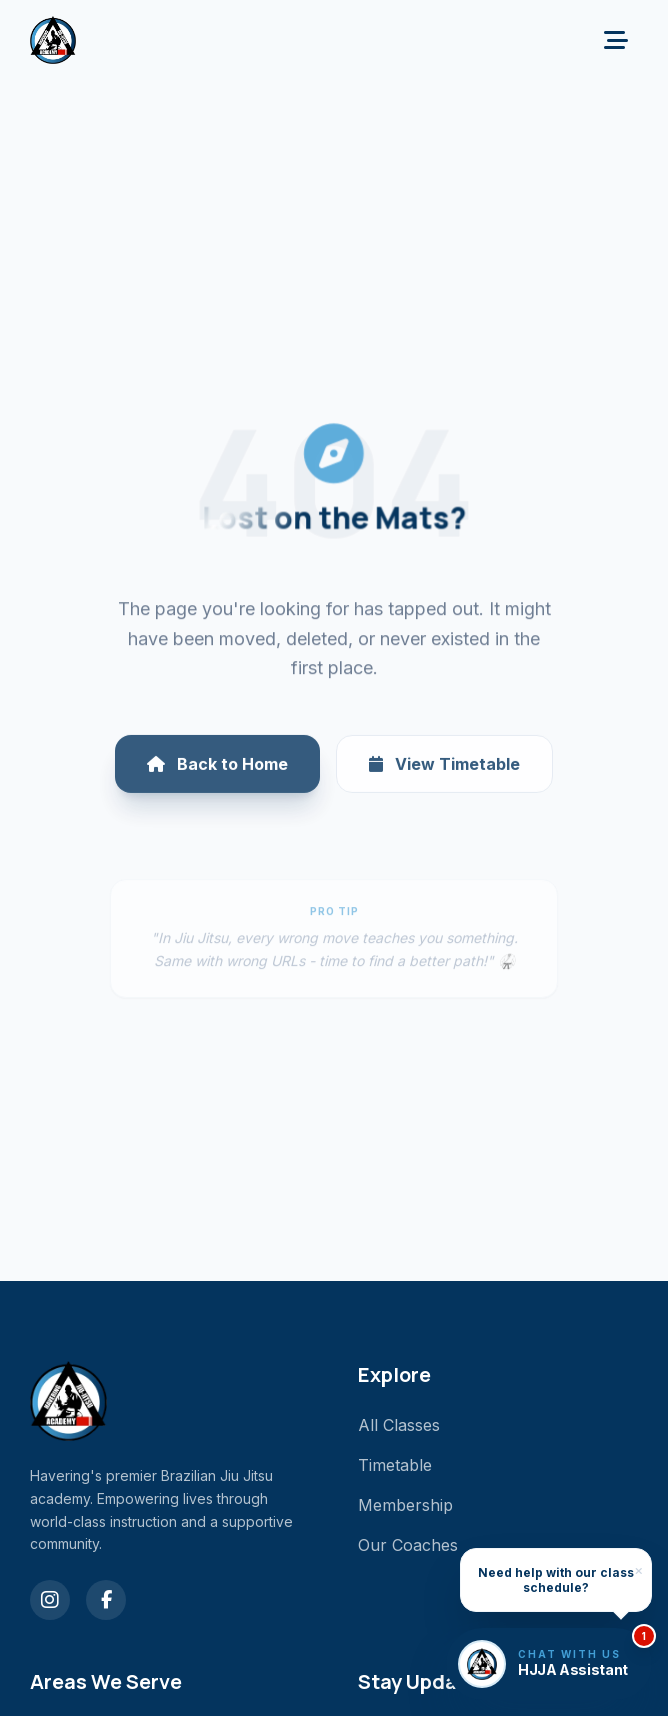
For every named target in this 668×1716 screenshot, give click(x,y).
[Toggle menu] (616, 40)
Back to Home (217, 780)
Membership (405, 1505)
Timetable (395, 1465)
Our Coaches (408, 1545)
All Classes (399, 1425)
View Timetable (444, 780)
